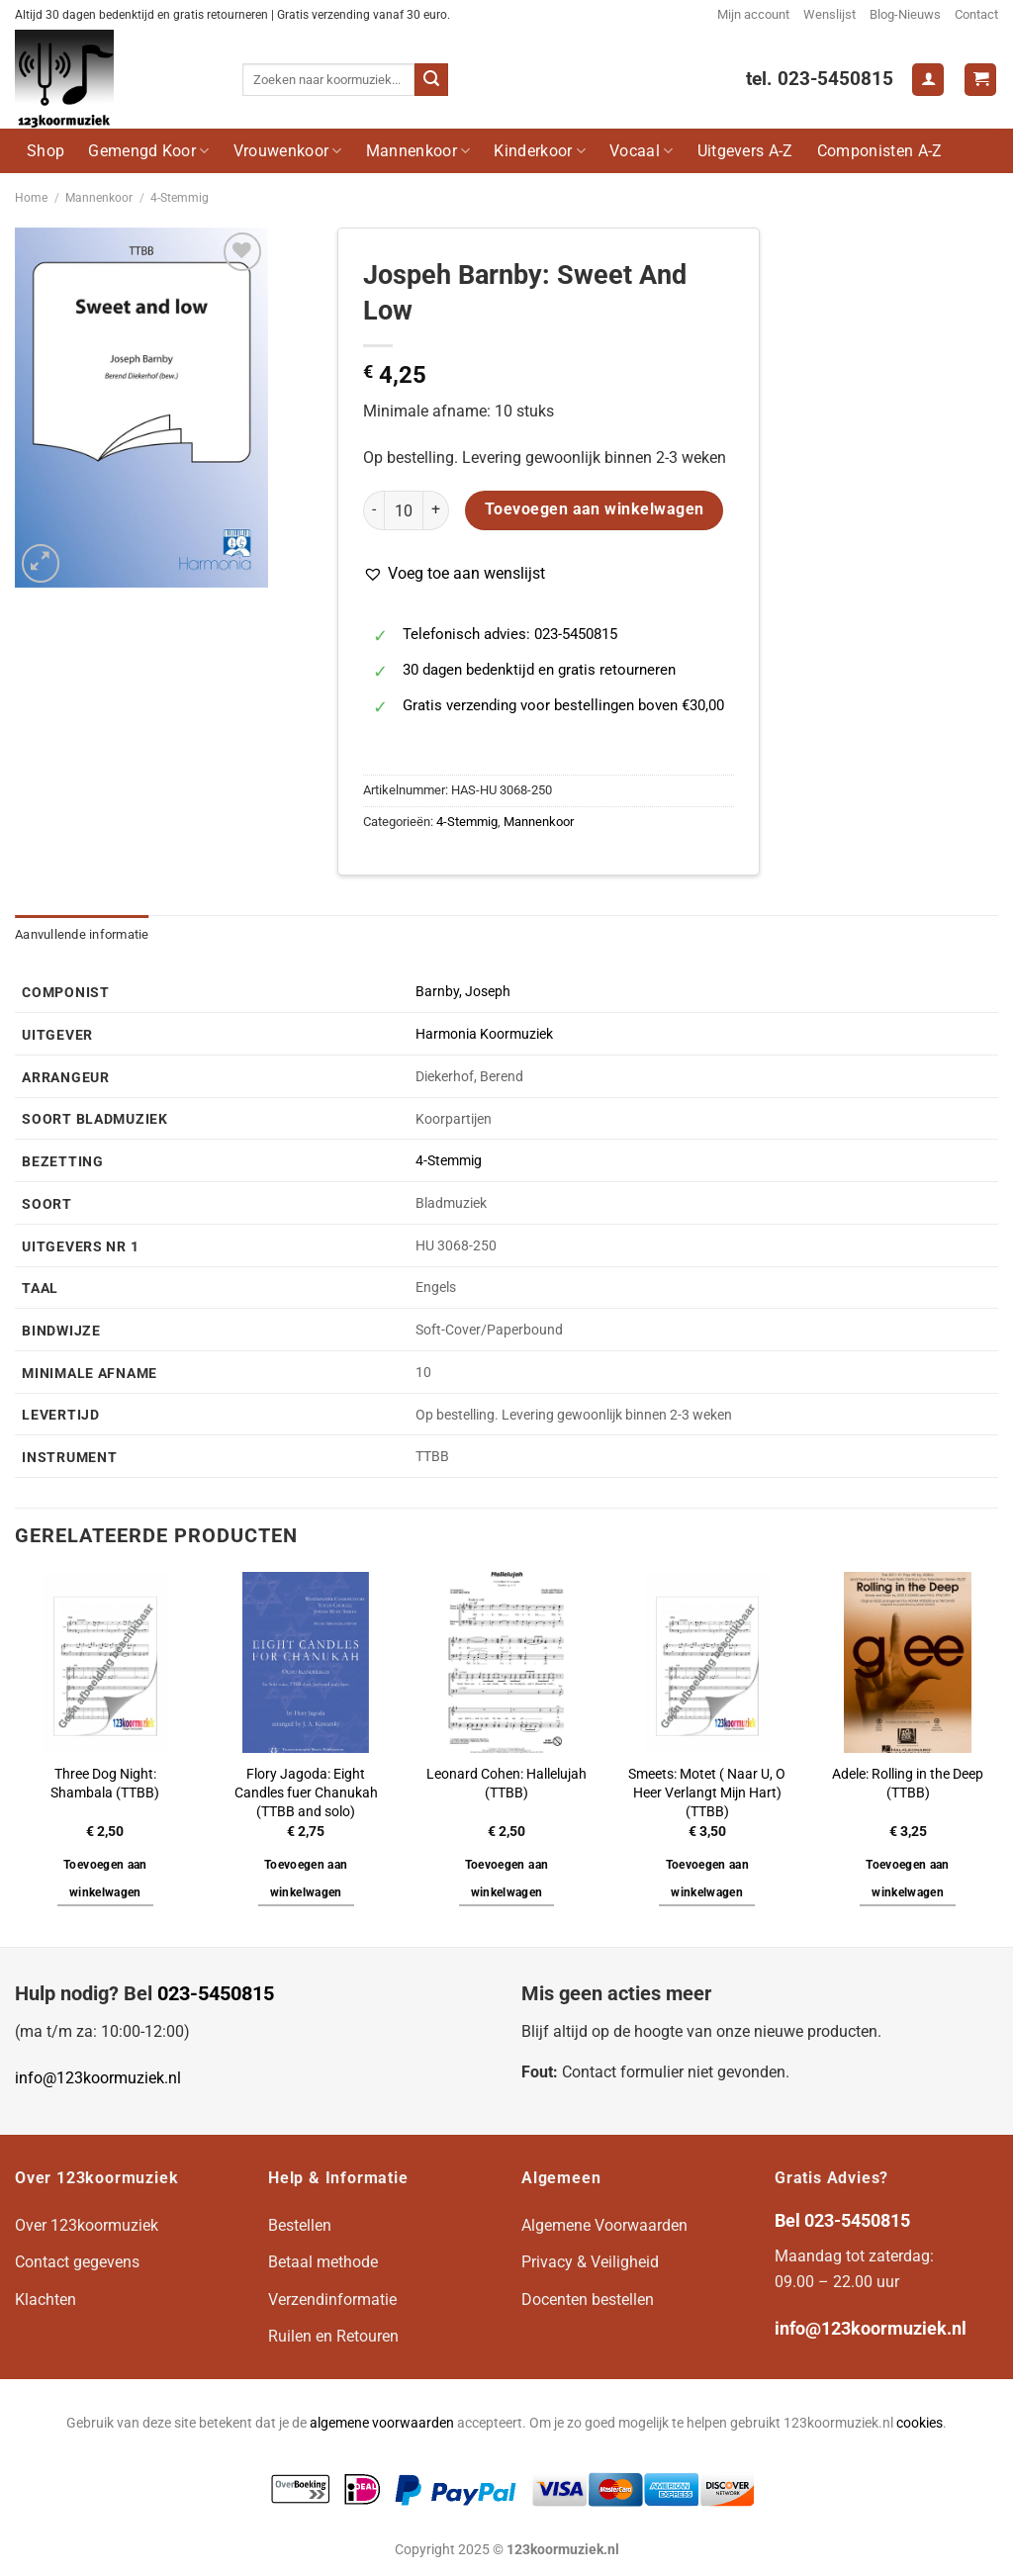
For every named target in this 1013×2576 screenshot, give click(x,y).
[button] (454, 574)
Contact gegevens (77, 2262)
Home (31, 198)
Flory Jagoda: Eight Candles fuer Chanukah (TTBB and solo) (306, 1792)
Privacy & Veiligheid (590, 2262)
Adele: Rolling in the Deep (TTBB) (907, 1783)
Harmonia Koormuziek (484, 1034)
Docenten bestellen (587, 2299)
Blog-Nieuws (905, 14)
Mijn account (753, 14)
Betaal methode (323, 2262)
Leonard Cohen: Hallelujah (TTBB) (506, 1783)
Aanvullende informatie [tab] (82, 934)
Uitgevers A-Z (745, 150)
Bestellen (299, 2225)
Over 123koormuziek (86, 2225)
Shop (45, 150)
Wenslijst (829, 14)
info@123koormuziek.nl (98, 2078)
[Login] (928, 79)
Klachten (45, 2299)
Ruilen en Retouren (333, 2336)
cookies (919, 2423)
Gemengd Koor (148, 150)
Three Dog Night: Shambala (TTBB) (104, 1783)
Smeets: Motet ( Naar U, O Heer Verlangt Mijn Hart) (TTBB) (706, 1792)
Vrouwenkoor (287, 150)
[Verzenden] (431, 80)
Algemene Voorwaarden (604, 2225)
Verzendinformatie (332, 2299)
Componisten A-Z (880, 150)
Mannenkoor (418, 150)
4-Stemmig (179, 198)
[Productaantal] (403, 510)
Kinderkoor (540, 150)
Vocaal (641, 150)
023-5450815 (215, 1993)
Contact (976, 14)
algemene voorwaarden (382, 2423)
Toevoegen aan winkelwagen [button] (105, 1878)
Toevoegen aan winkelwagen (594, 509)
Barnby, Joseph (462, 991)
